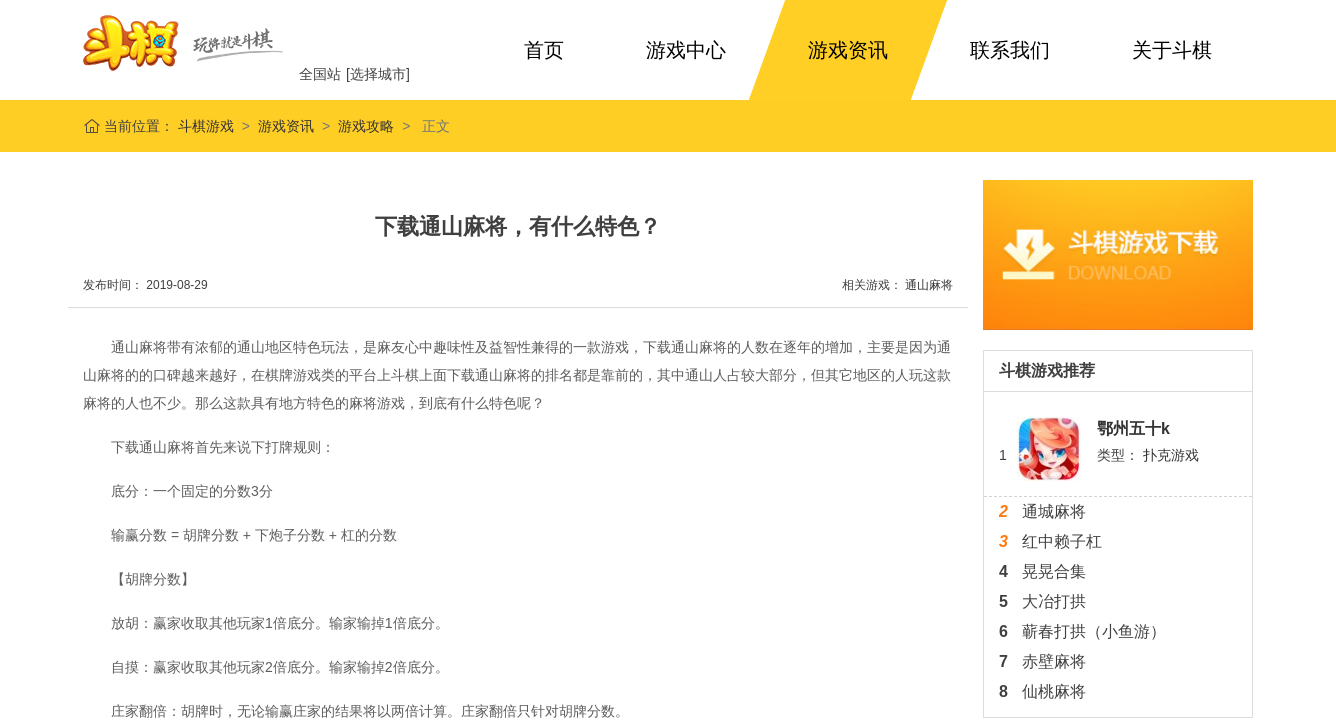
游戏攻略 (366, 126)
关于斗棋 (1172, 50)
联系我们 (1010, 50)
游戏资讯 (848, 50)
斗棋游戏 (204, 126)
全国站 (320, 74)
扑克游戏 (1171, 455)
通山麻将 (929, 285)
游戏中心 (686, 50)
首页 (544, 50)
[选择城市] (378, 74)
